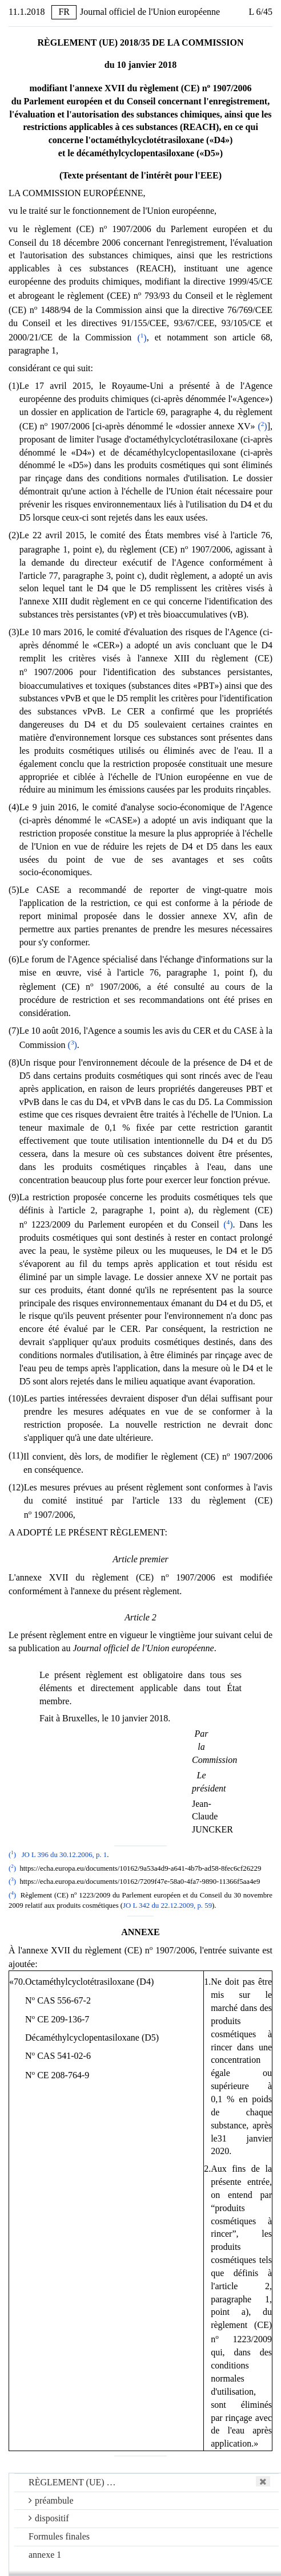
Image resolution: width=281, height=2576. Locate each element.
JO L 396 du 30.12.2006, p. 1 (64, 1855)
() (141, 338)
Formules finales (59, 2536)
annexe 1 (45, 2554)
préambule (51, 2500)
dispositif (49, 2518)
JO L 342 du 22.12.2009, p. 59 (167, 1905)
